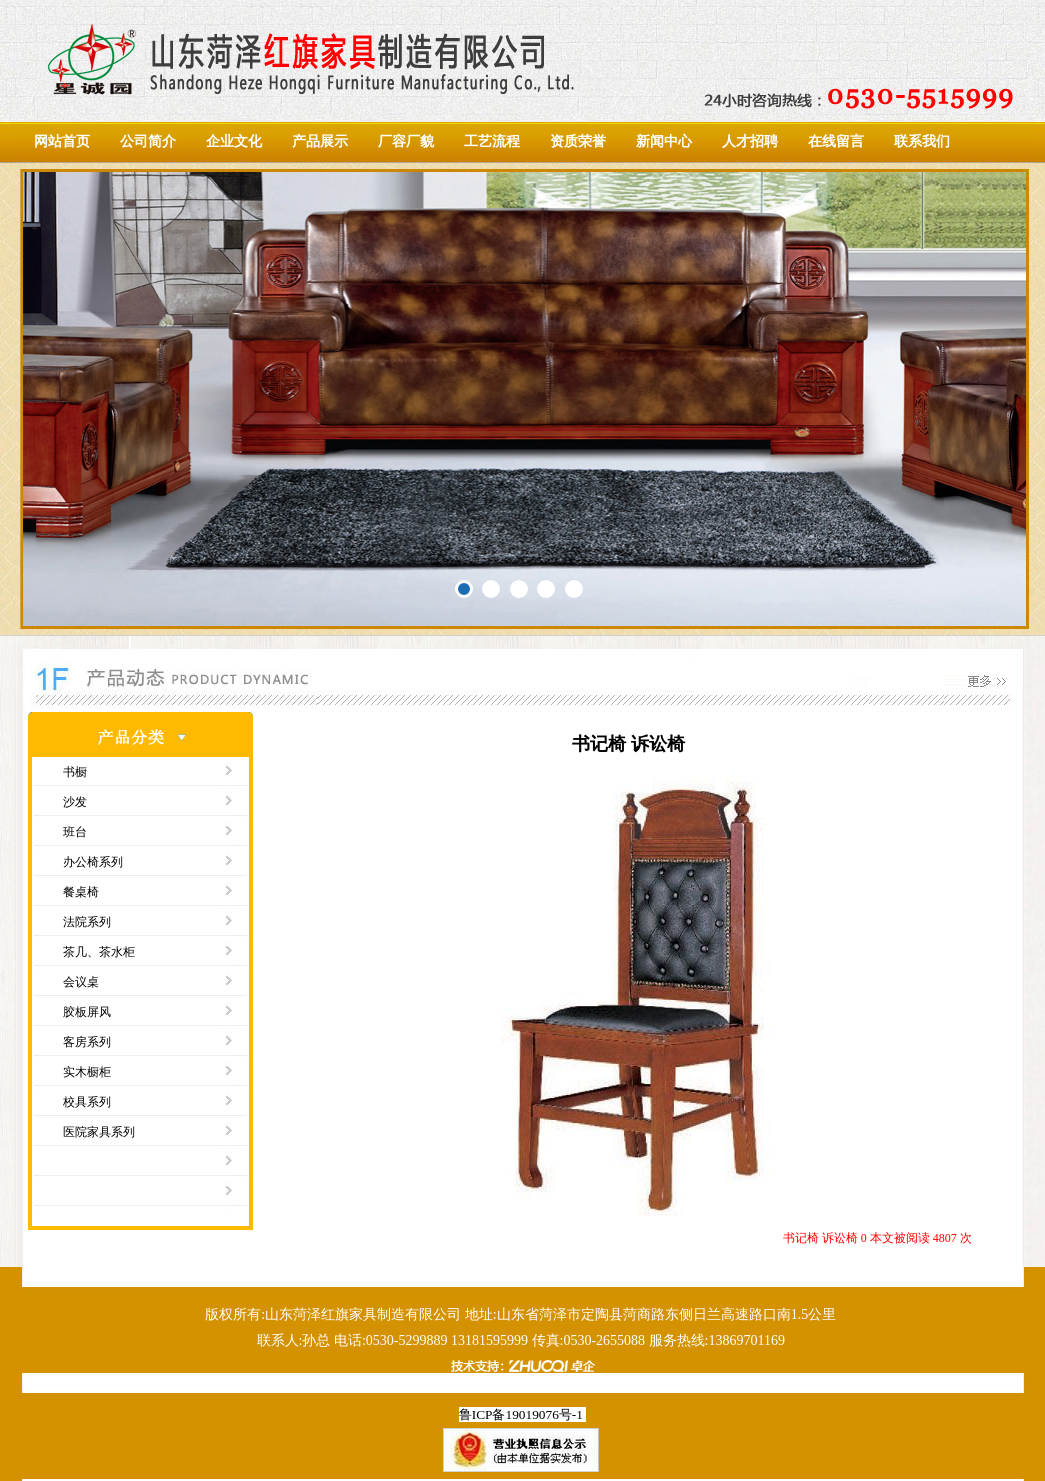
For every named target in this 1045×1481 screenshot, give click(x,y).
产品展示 (320, 141)
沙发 (75, 802)
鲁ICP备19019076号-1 (521, 1414)
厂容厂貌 (406, 141)
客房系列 (87, 1042)
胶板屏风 (87, 1012)
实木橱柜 (87, 1072)
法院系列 (87, 922)
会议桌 (81, 982)
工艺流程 (492, 141)
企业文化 (234, 141)
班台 (75, 832)
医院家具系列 (99, 1132)
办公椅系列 (93, 862)
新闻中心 (664, 141)
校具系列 (87, 1102)
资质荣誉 (578, 141)
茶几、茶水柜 (99, 952)
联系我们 (922, 141)
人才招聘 (750, 141)
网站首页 (62, 141)
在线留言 (836, 141)
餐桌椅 (81, 892)
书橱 (75, 772)
